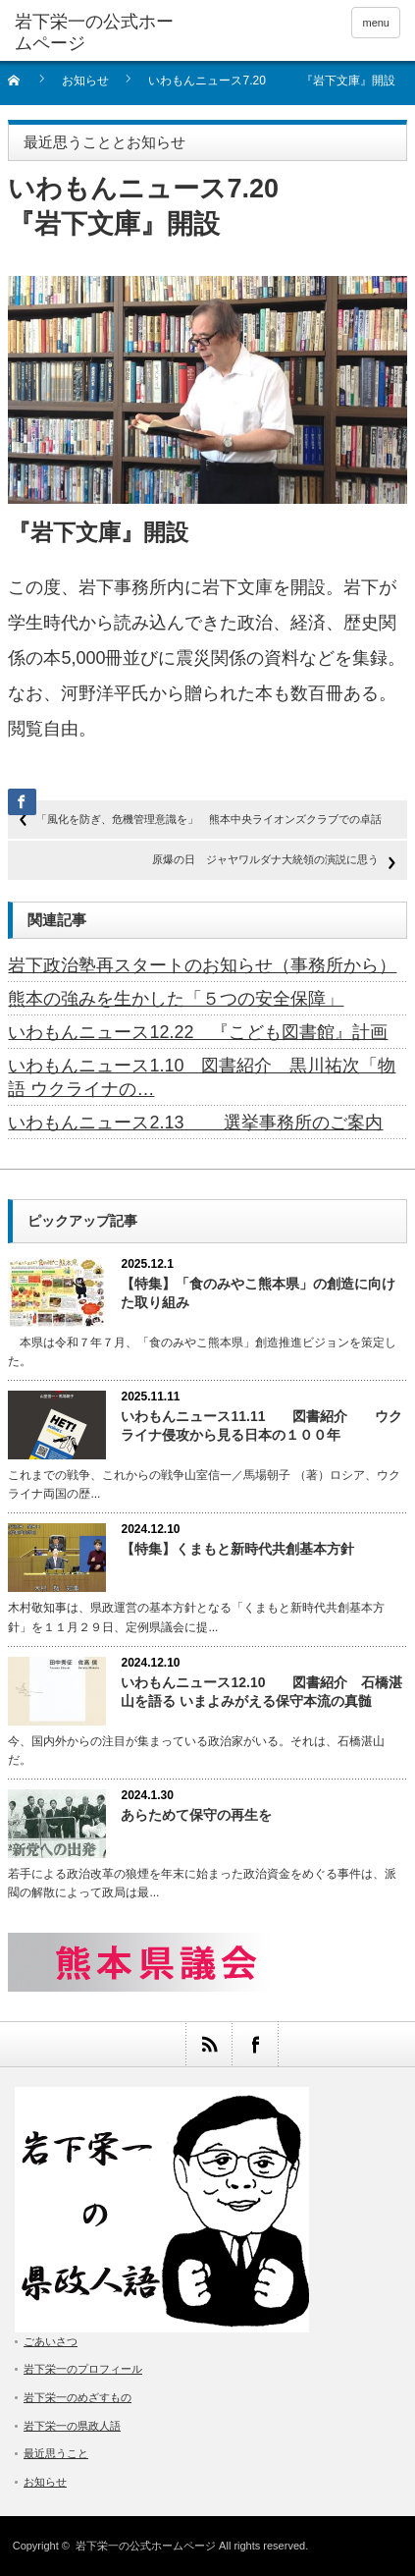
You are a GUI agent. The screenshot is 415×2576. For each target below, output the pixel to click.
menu (375, 22)
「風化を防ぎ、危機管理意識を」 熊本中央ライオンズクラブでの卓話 (209, 819)
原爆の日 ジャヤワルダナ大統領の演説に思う (265, 859)
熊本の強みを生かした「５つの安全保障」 (175, 999)
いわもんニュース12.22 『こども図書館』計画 (198, 1032)
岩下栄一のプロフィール (83, 2369)
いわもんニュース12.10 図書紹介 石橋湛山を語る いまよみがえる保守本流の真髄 (261, 1691)
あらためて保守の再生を (196, 1815)
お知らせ (85, 81)
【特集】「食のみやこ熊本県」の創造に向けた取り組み (258, 1293)
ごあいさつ (51, 2341)
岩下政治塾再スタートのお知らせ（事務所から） (202, 965)
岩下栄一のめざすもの (77, 2397)
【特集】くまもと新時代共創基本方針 (237, 1549)
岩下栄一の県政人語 (72, 2426)
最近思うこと (56, 2453)
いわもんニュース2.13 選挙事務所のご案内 (195, 1122)
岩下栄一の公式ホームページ (146, 2545)
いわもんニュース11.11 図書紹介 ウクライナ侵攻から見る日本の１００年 (261, 1425)
